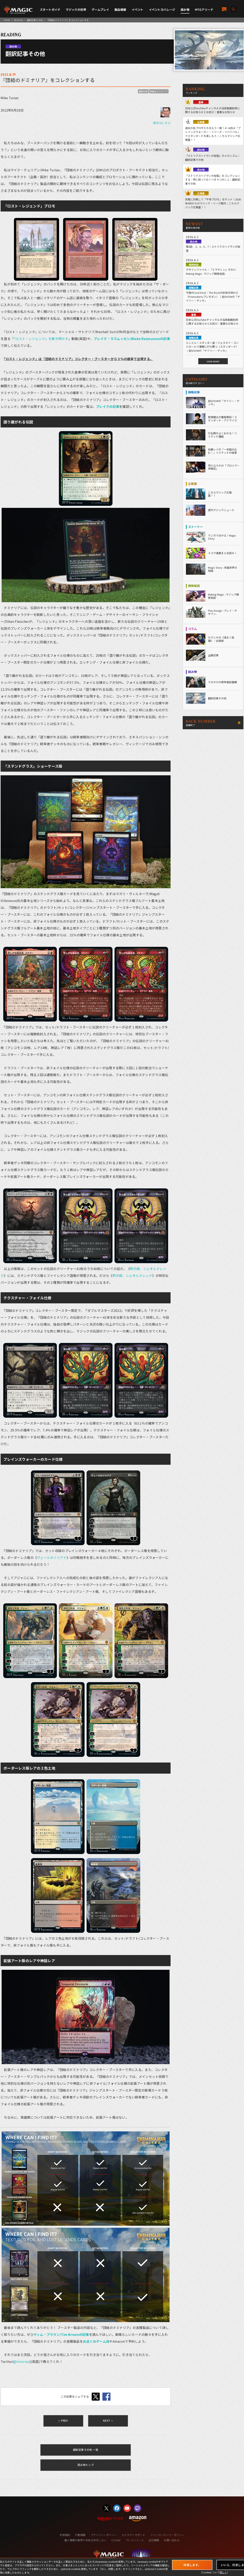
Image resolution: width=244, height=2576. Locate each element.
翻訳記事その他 (34, 20)
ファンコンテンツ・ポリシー (167, 2535)
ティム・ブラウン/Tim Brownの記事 (61, 2334)
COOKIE (116, 2540)
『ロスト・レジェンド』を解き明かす (41, 338)
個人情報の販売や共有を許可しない (85, 2540)
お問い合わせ (172, 2540)
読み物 (185, 10)
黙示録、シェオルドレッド (132, 1275)
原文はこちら (162, 123)
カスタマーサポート (133, 2535)
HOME (7, 20)
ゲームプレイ (100, 10)
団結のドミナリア (159, 91)
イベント (137, 10)
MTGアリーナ (204, 10)
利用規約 (65, 2535)
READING (18, 20)
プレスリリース (134, 2540)
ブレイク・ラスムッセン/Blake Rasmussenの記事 (132, 338)
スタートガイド (50, 10)
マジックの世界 (76, 10)
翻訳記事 (143, 91)
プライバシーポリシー (103, 2535)
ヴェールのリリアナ (52, 1557)
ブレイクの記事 (107, 406)
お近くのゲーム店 (96, 2341)
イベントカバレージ (162, 10)
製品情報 (120, 10)
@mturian (21, 2361)
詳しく (223, 2572)
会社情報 (154, 2540)
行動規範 (80, 2535)
